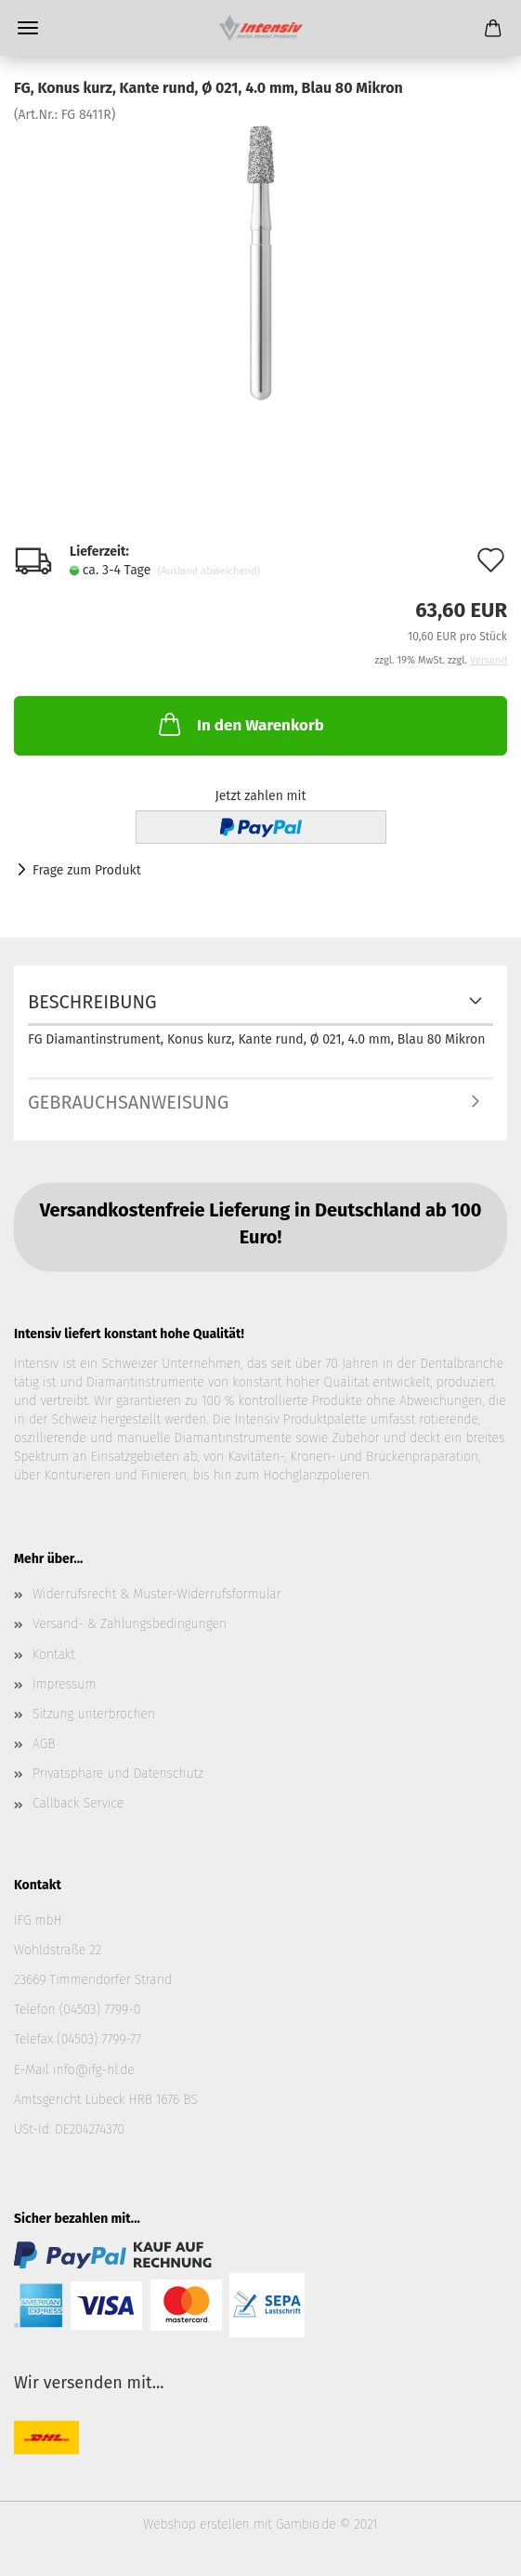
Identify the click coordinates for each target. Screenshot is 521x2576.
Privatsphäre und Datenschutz (118, 1773)
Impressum (64, 1684)
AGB (44, 1744)
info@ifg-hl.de (94, 2070)
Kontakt (54, 1655)
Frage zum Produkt (87, 870)
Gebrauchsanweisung (128, 1102)
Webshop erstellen (196, 2524)
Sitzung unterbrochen (94, 1714)
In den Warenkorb (239, 724)
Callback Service (78, 1803)
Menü (28, 28)
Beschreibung (92, 1002)
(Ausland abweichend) (209, 571)
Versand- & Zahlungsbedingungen (130, 1624)
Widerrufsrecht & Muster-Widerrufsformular (157, 1594)
